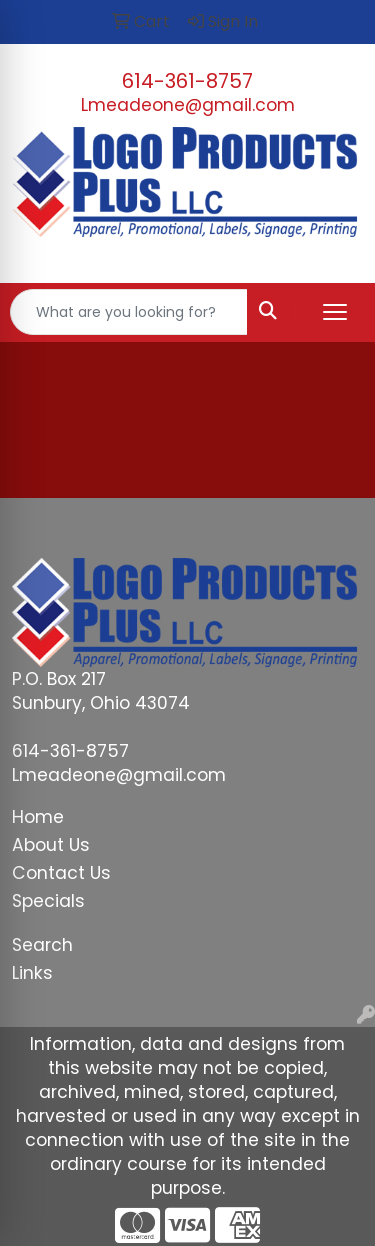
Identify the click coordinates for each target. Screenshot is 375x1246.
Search (42, 945)
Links (32, 973)
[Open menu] (335, 312)
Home (38, 817)
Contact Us (61, 873)
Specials (48, 901)
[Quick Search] (129, 312)
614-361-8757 (187, 81)
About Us (51, 845)
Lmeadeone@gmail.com (188, 105)
